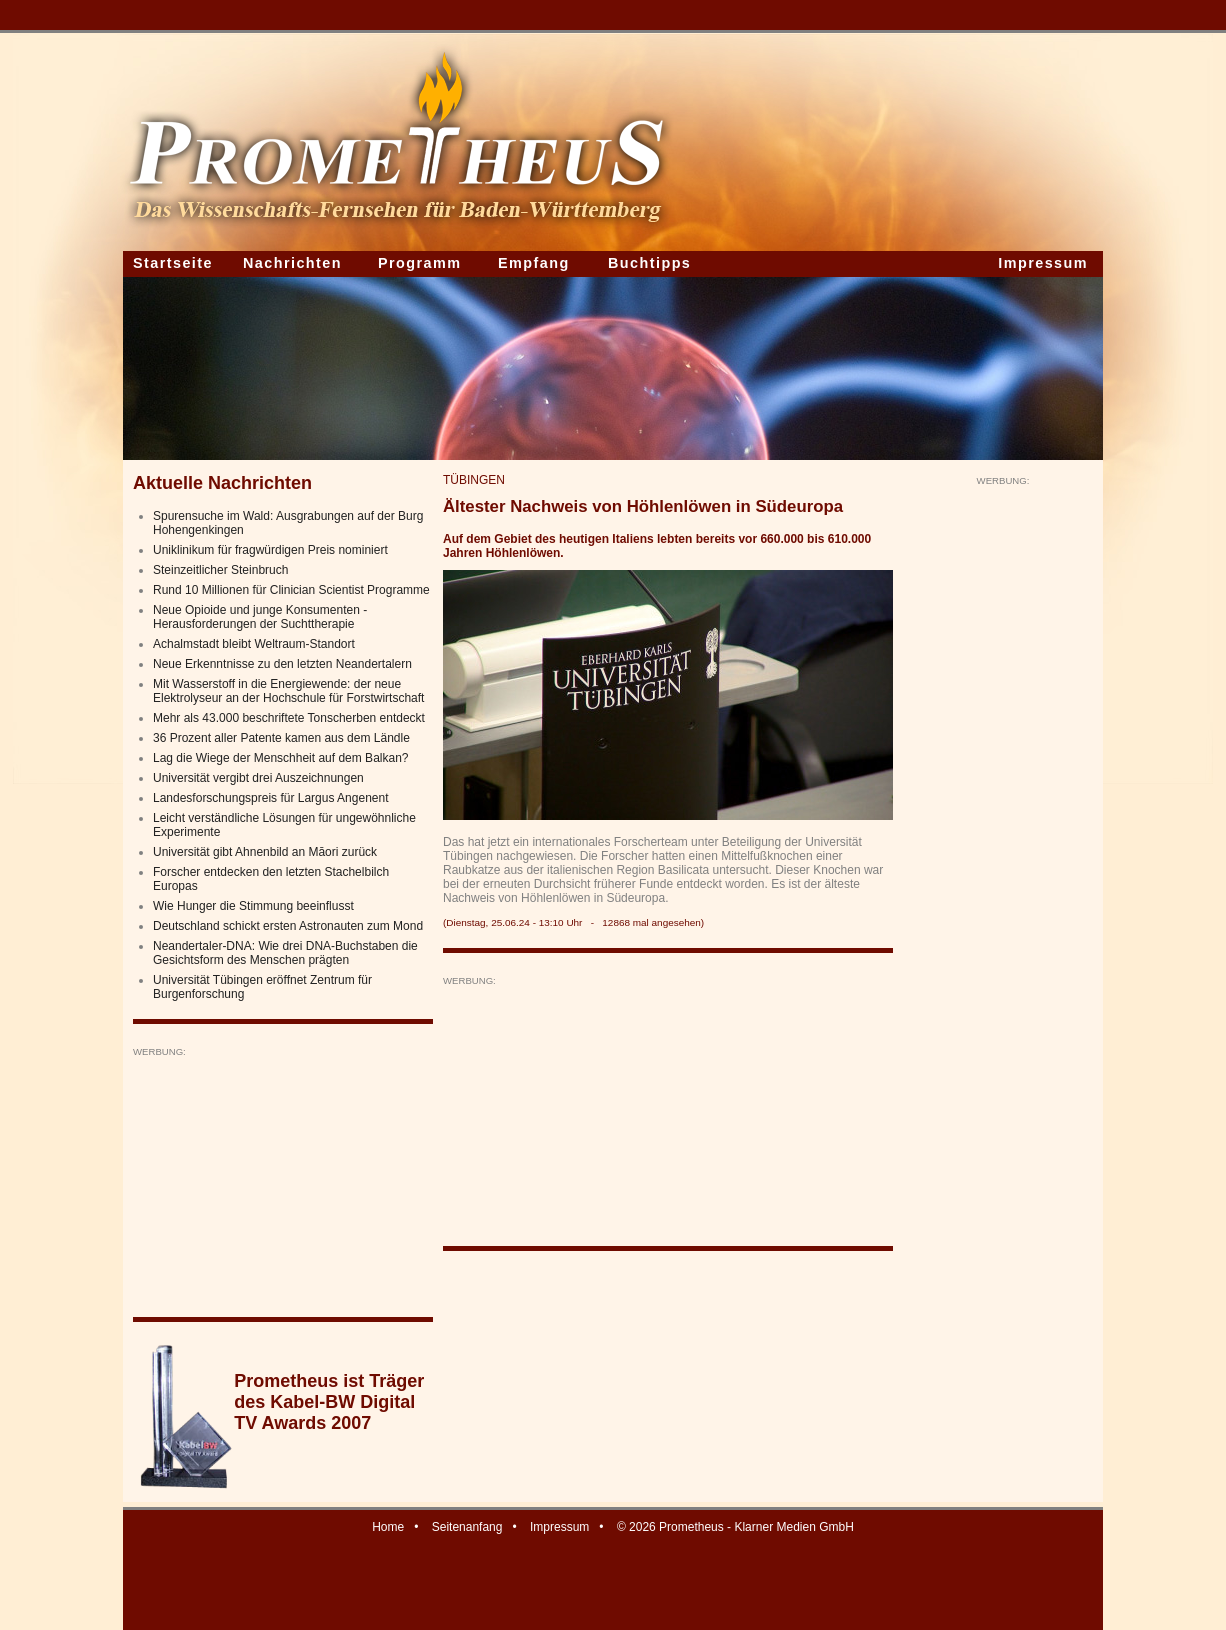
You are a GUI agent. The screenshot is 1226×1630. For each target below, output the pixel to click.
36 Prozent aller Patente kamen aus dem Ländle (281, 738)
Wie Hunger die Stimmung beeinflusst (253, 906)
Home (388, 1527)
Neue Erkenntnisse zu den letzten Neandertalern (282, 664)
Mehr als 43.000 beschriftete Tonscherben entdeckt (289, 718)
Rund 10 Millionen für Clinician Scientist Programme (291, 590)
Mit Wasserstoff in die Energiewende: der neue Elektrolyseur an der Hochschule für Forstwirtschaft (288, 691)
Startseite (173, 263)
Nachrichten (292, 263)
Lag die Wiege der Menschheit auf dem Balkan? (281, 758)
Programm (420, 263)
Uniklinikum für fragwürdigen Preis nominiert (270, 550)
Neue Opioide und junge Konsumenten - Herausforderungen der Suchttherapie (260, 617)
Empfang (534, 263)
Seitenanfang (467, 1527)
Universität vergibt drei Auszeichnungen (258, 778)
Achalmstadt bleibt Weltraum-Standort (254, 644)
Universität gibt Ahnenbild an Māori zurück (265, 852)
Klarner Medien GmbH (793, 1527)
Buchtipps (649, 263)
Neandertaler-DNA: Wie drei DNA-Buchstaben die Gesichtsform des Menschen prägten (285, 953)
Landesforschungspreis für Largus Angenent (271, 798)
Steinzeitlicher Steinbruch (220, 570)
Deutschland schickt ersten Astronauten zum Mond (288, 926)
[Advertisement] (283, 1183)
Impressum (1043, 263)
